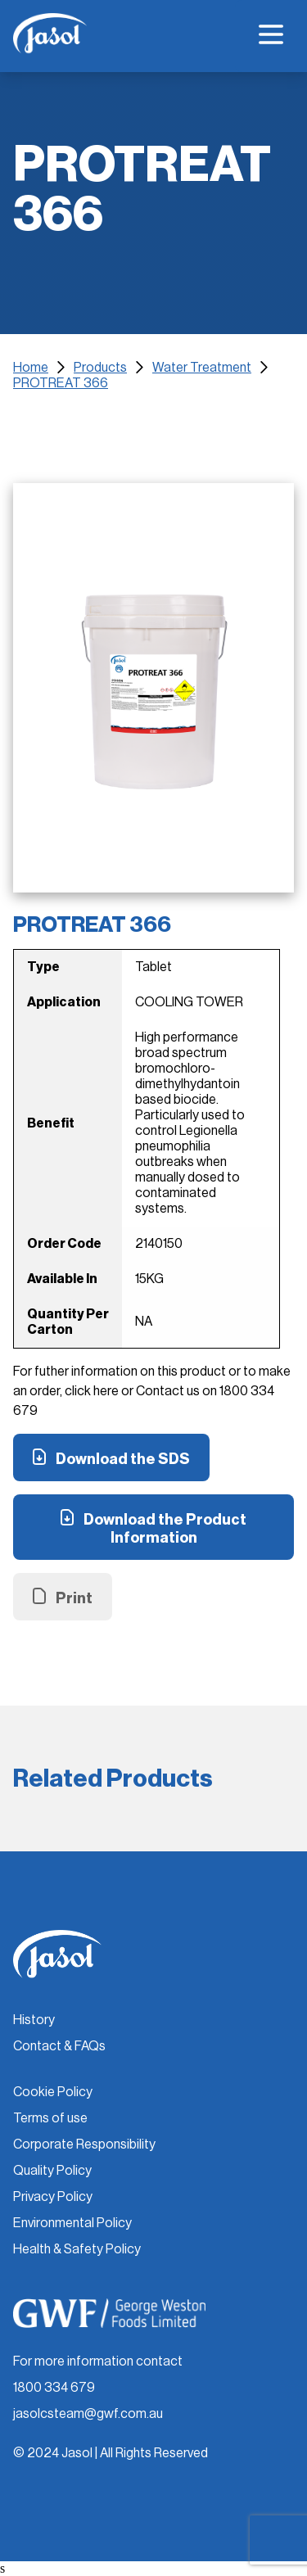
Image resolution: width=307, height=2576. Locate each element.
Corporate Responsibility (84, 2144)
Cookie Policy (53, 2092)
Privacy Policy (53, 2196)
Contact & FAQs (59, 2046)
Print (74, 1598)
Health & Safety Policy (77, 2249)
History (34, 2020)
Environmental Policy (72, 2223)
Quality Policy (52, 2170)
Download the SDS (123, 1459)
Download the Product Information (165, 1528)
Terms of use (50, 2118)
